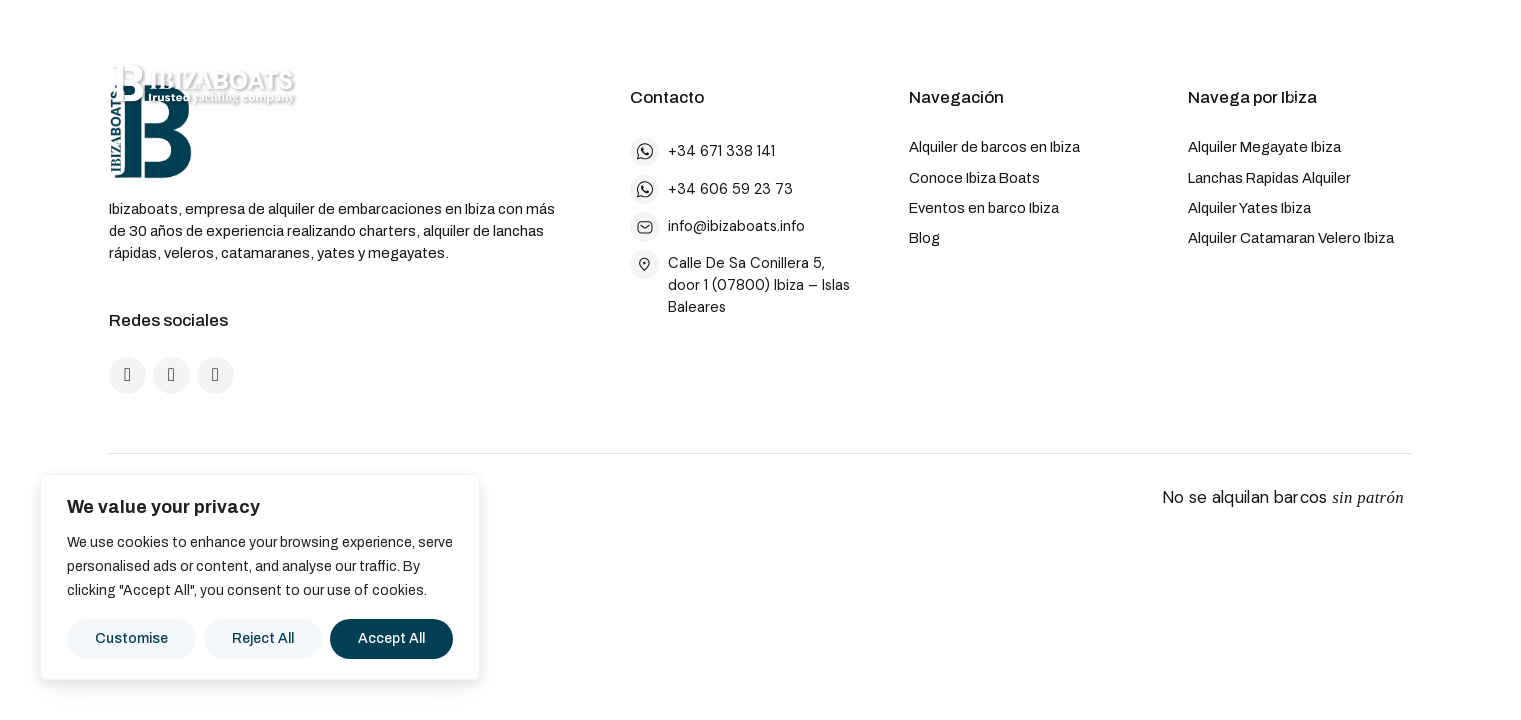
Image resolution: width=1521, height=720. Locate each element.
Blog (924, 238)
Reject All (263, 638)
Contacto (1349, 85)
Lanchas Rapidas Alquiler (1269, 178)
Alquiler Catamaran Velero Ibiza (1291, 238)
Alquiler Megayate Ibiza (1264, 147)
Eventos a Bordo (937, 86)
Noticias (1095, 86)
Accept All (391, 638)
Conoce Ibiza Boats (974, 178)
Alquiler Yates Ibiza (1249, 208)
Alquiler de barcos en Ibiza (994, 147)
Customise (131, 638)
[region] (260, 577)
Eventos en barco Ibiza (984, 208)
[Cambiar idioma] (1210, 85)
